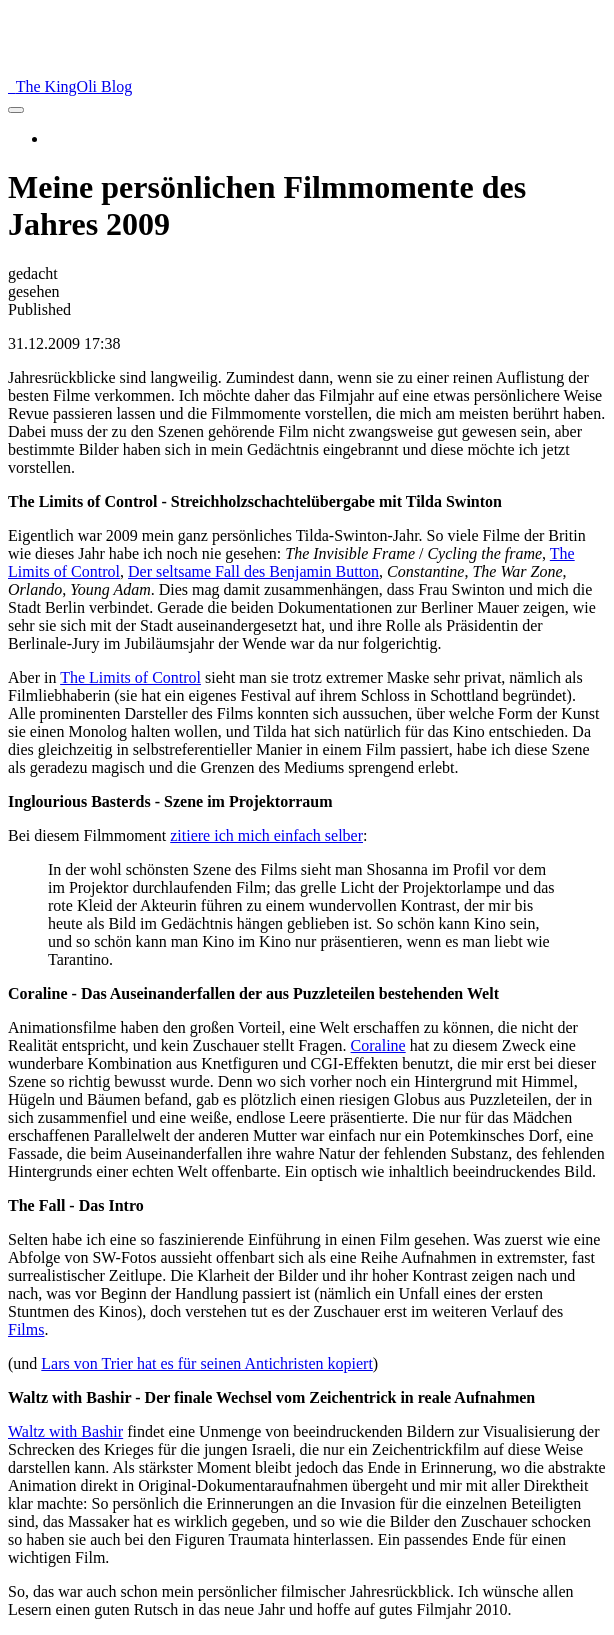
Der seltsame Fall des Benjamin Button (253, 571)
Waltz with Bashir (65, 1431)
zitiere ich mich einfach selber (266, 835)
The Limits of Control (130, 677)
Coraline (378, 1045)
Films (26, 1329)
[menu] (16, 110)
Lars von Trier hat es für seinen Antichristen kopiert (207, 1363)
